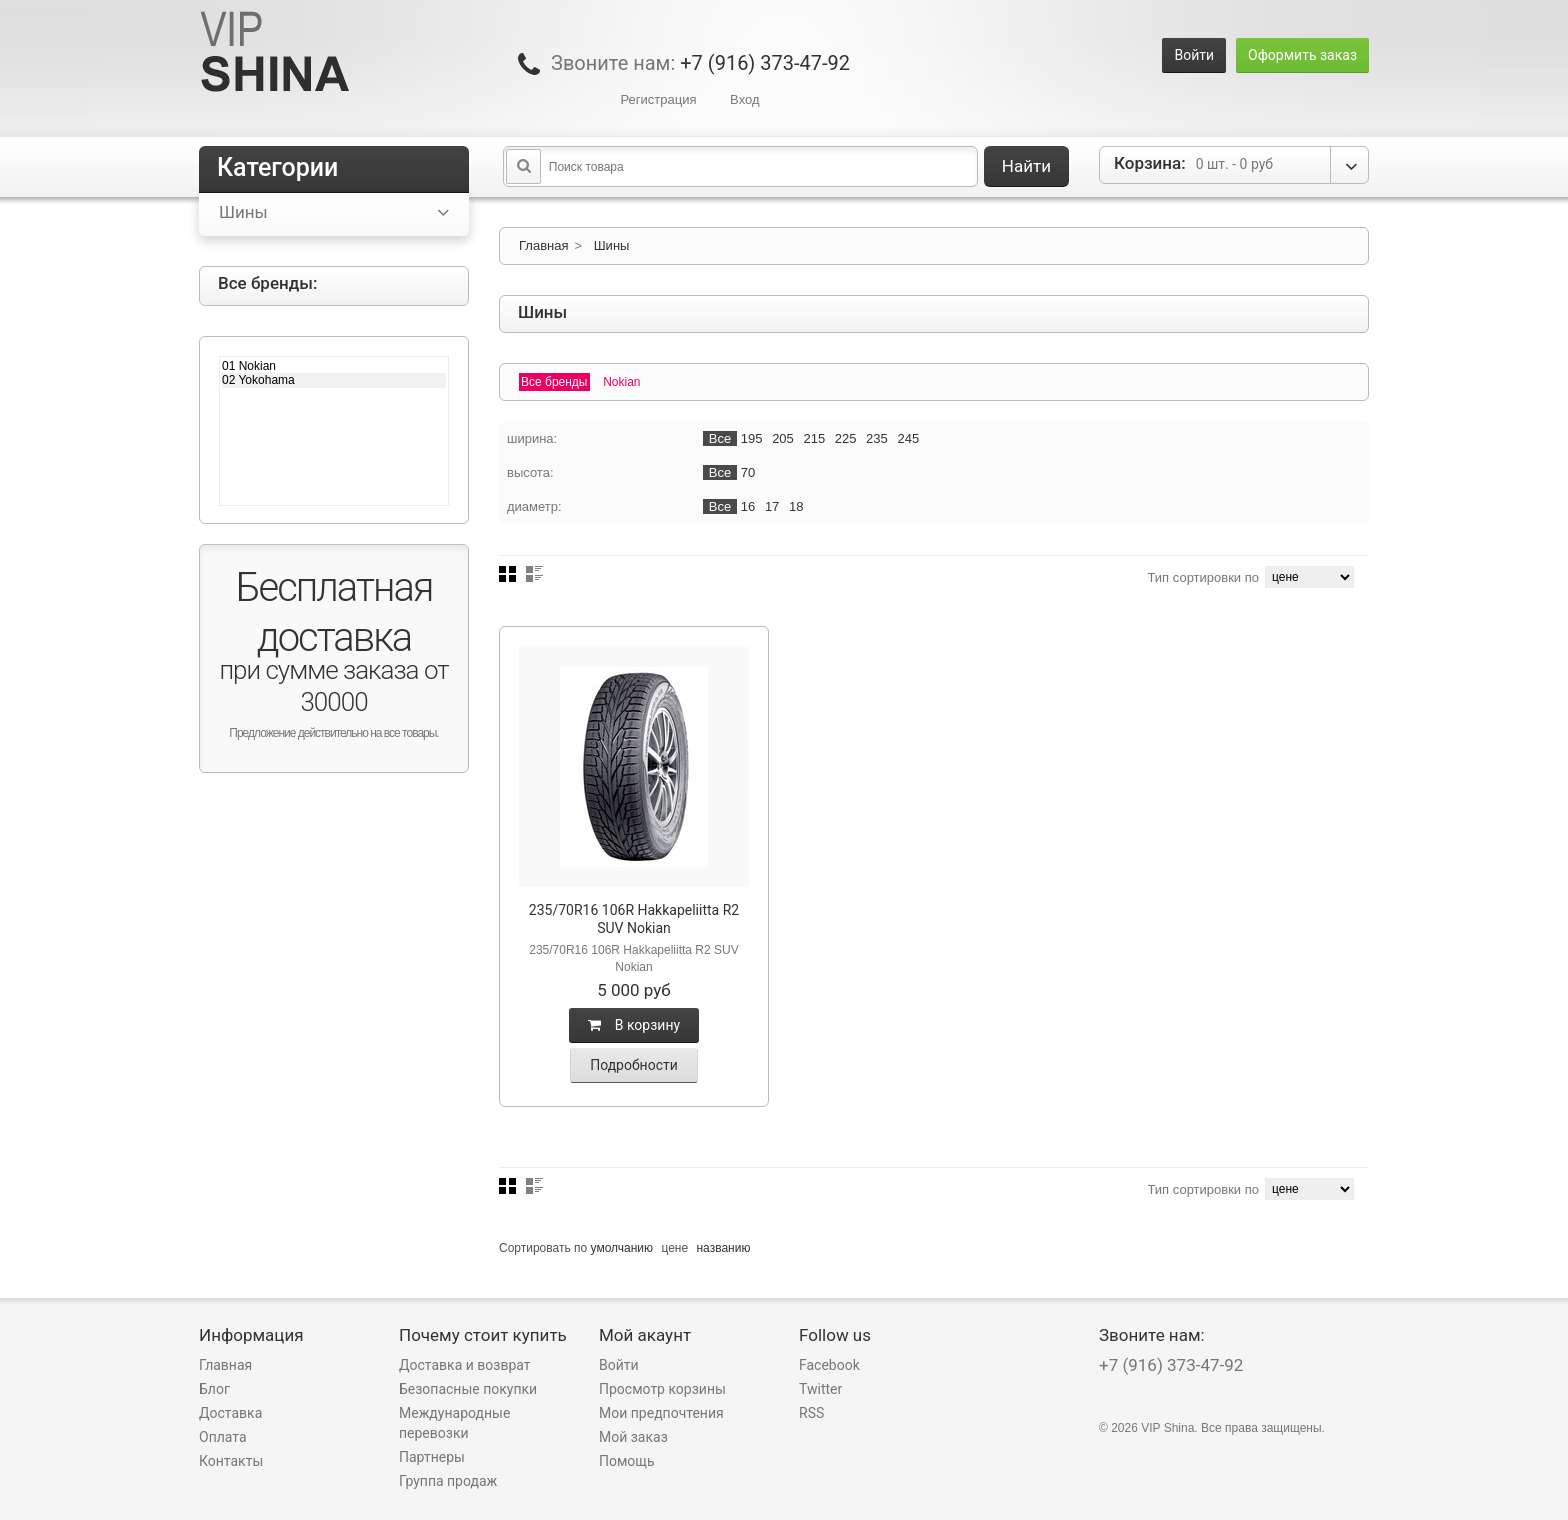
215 (814, 438)
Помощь (627, 1461)
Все (720, 438)
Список (534, 574)
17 (772, 506)
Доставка (230, 1413)
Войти (1194, 55)
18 (796, 506)
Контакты (231, 1461)
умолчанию (622, 1248)
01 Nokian (334, 366)
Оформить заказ (1302, 55)
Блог (214, 1389)
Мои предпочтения (661, 1413)
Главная (543, 245)
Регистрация (658, 99)
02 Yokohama (334, 380)
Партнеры (432, 1457)
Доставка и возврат (465, 1365)
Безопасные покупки (468, 1389)
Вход (744, 99)
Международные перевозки (454, 1423)
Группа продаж (448, 1481)
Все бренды (554, 382)
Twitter (820, 1389)
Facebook (829, 1365)
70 (748, 472)
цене (674, 1248)
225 (846, 438)
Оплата (223, 1437)
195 (752, 438)
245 (908, 438)
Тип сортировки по (1203, 577)
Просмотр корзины (662, 1389)
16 (748, 506)
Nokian (621, 382)
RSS (811, 1413)
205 (783, 438)
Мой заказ (633, 1437)
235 (877, 438)
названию (723, 1248)
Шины (612, 245)
